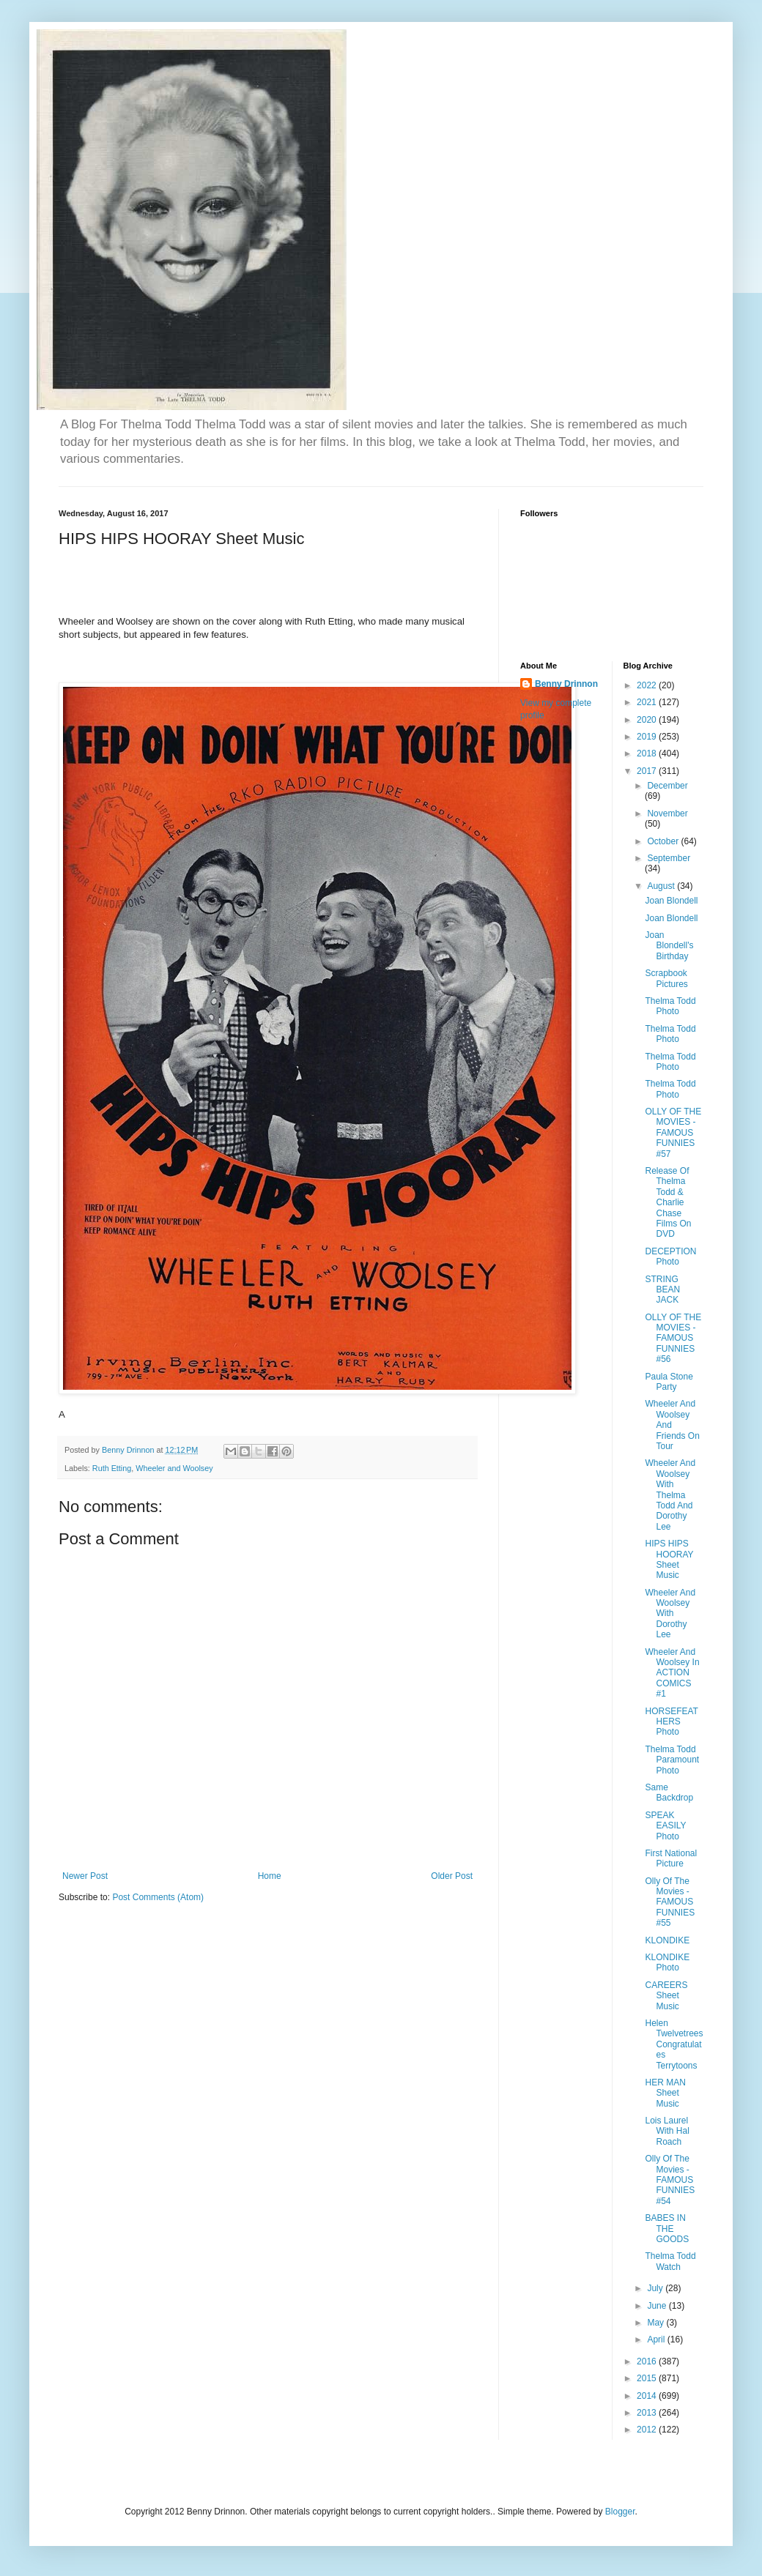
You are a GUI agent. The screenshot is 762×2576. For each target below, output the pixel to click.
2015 (648, 2378)
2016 (648, 2361)
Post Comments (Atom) (158, 1897)
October (664, 841)
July (656, 2288)
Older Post (452, 1876)
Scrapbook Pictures (666, 978)
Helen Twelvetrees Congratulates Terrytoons (674, 2044)
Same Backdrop (669, 1792)
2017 (648, 771)
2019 (648, 737)
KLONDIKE (667, 1940)
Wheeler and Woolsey (174, 1468)
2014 (648, 2396)
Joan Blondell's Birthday (669, 945)
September (668, 858)
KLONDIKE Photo (667, 1962)
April (657, 2339)
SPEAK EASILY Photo (665, 1826)
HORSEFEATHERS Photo (671, 1722)
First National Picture (671, 1858)
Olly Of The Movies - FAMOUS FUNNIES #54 (670, 2180)
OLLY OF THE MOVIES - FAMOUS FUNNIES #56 (673, 1338)
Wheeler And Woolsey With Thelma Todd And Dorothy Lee (670, 1494)
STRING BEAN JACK (662, 1290)
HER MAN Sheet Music (665, 2093)
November (667, 813)
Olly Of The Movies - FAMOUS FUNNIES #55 (670, 1902)
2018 (648, 753)
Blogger (620, 2511)
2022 (648, 685)
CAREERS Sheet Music (666, 1995)
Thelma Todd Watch (670, 2261)
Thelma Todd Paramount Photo (672, 1760)
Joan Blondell (671, 901)
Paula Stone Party (668, 1381)
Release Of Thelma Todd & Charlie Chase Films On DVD (668, 1202)
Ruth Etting (111, 1468)
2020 (648, 720)
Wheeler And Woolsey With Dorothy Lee (670, 1613)
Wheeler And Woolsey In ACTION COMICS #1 (672, 1673)
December (667, 786)
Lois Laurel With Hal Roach (667, 2131)
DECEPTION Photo (670, 1256)
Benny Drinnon (566, 684)
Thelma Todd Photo (670, 1006)
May (656, 2323)
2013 (648, 2413)
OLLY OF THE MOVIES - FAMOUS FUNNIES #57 (673, 1132)
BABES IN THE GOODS (667, 2228)
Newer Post (85, 1876)
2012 (648, 2429)
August (662, 886)
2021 (648, 702)
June (657, 2306)
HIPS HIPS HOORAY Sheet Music (669, 1559)
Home (269, 1876)
